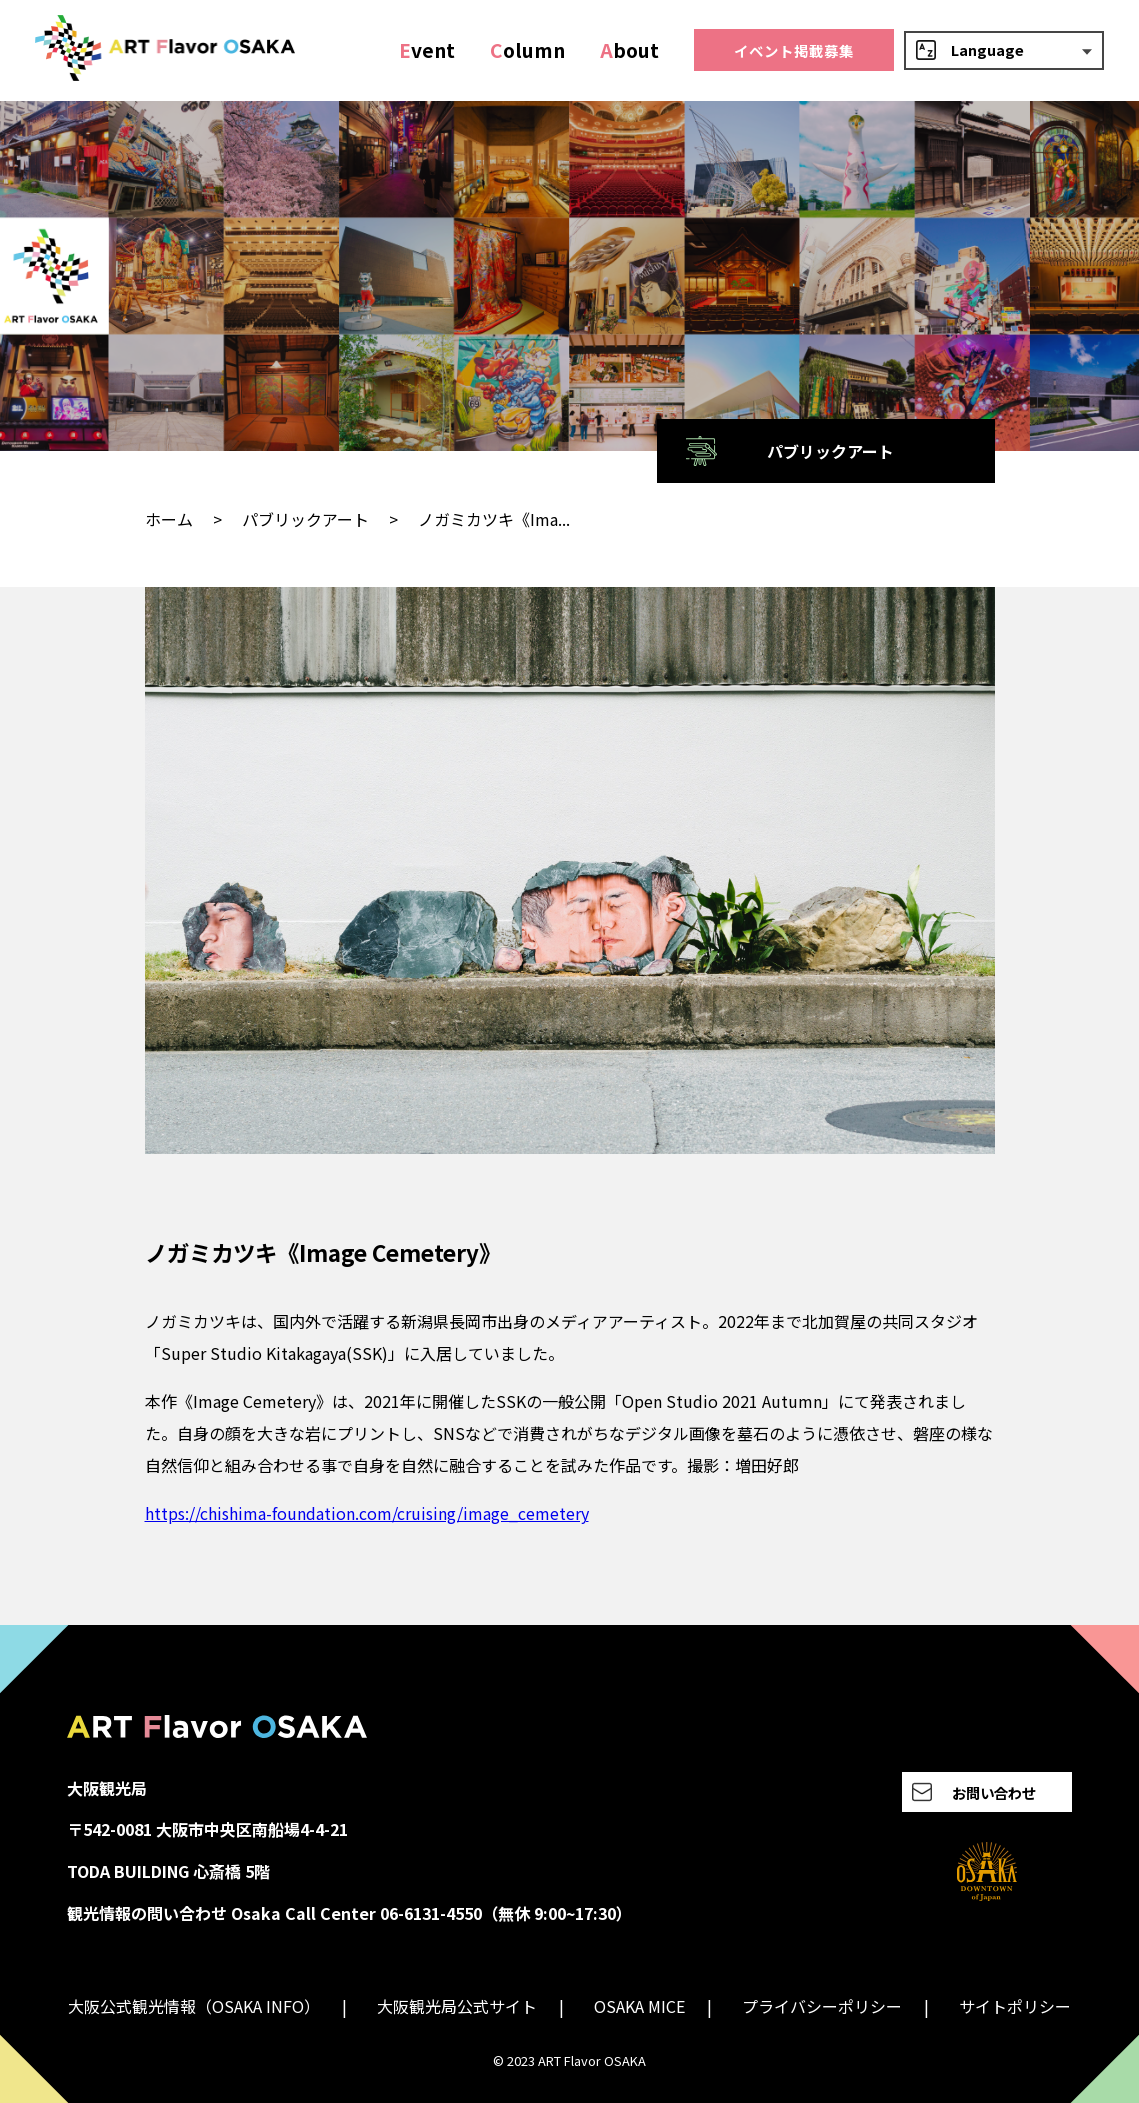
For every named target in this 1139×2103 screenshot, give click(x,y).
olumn (527, 50)
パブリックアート (305, 519)
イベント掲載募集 (794, 50)
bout (629, 50)
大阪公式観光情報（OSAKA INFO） (194, 2006)
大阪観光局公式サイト (457, 2006)
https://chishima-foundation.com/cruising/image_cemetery (367, 1513)
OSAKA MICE (639, 2006)
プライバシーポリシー (822, 2006)
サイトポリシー (1015, 2006)
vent (427, 50)
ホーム (169, 519)
